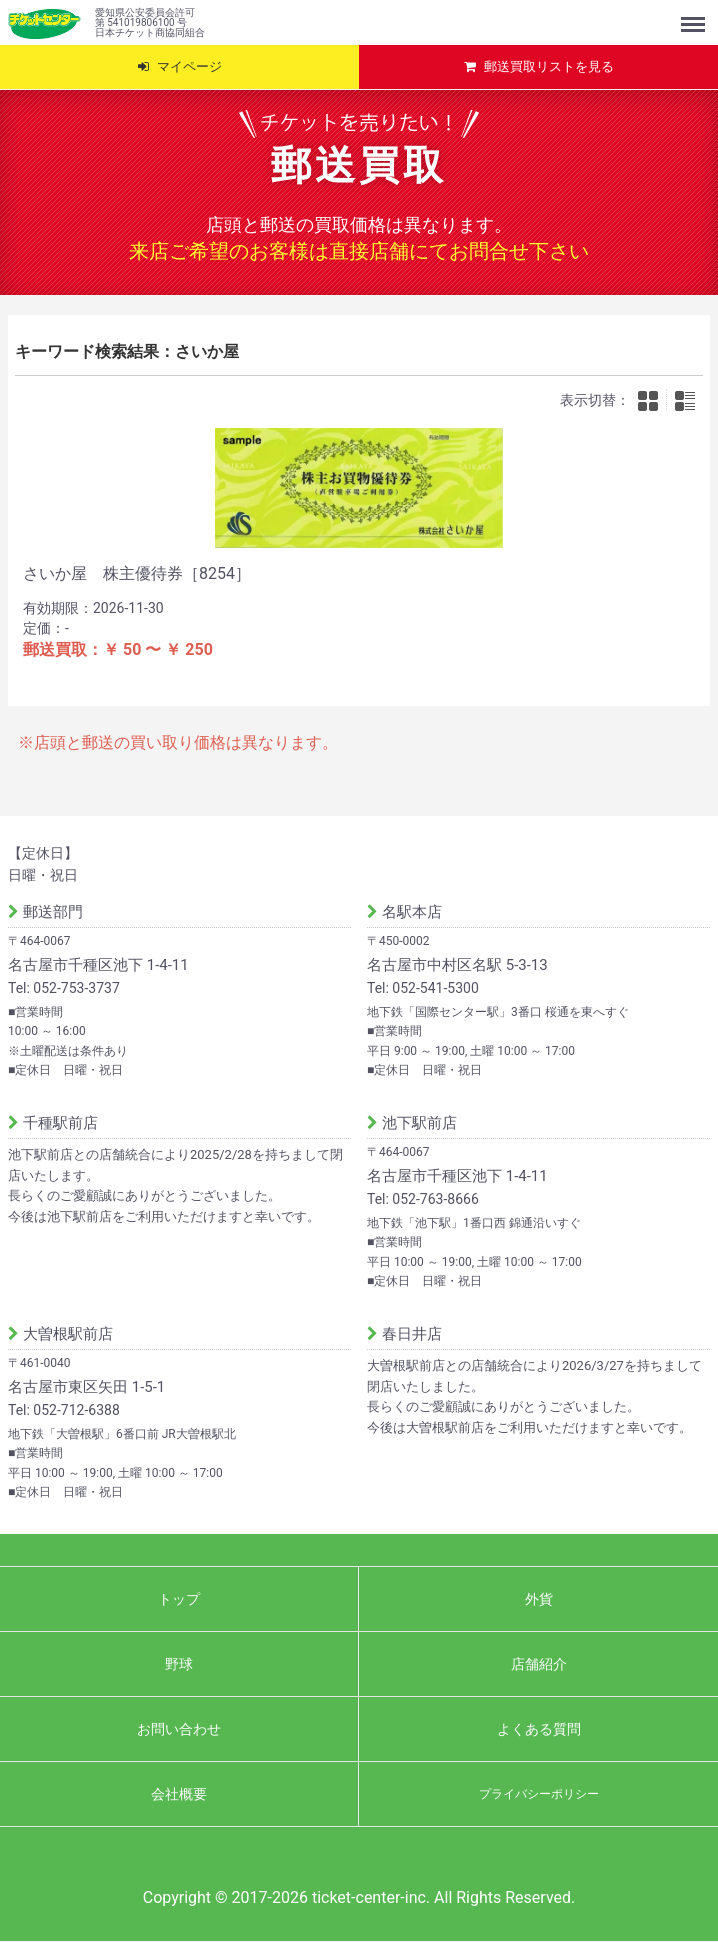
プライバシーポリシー (539, 1794)
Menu (695, 15)
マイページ (189, 66)
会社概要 (179, 1794)
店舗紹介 (539, 1664)
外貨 (539, 1599)
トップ (179, 1599)
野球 (179, 1664)
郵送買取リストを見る (549, 66)
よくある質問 (539, 1729)
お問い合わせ (179, 1729)
